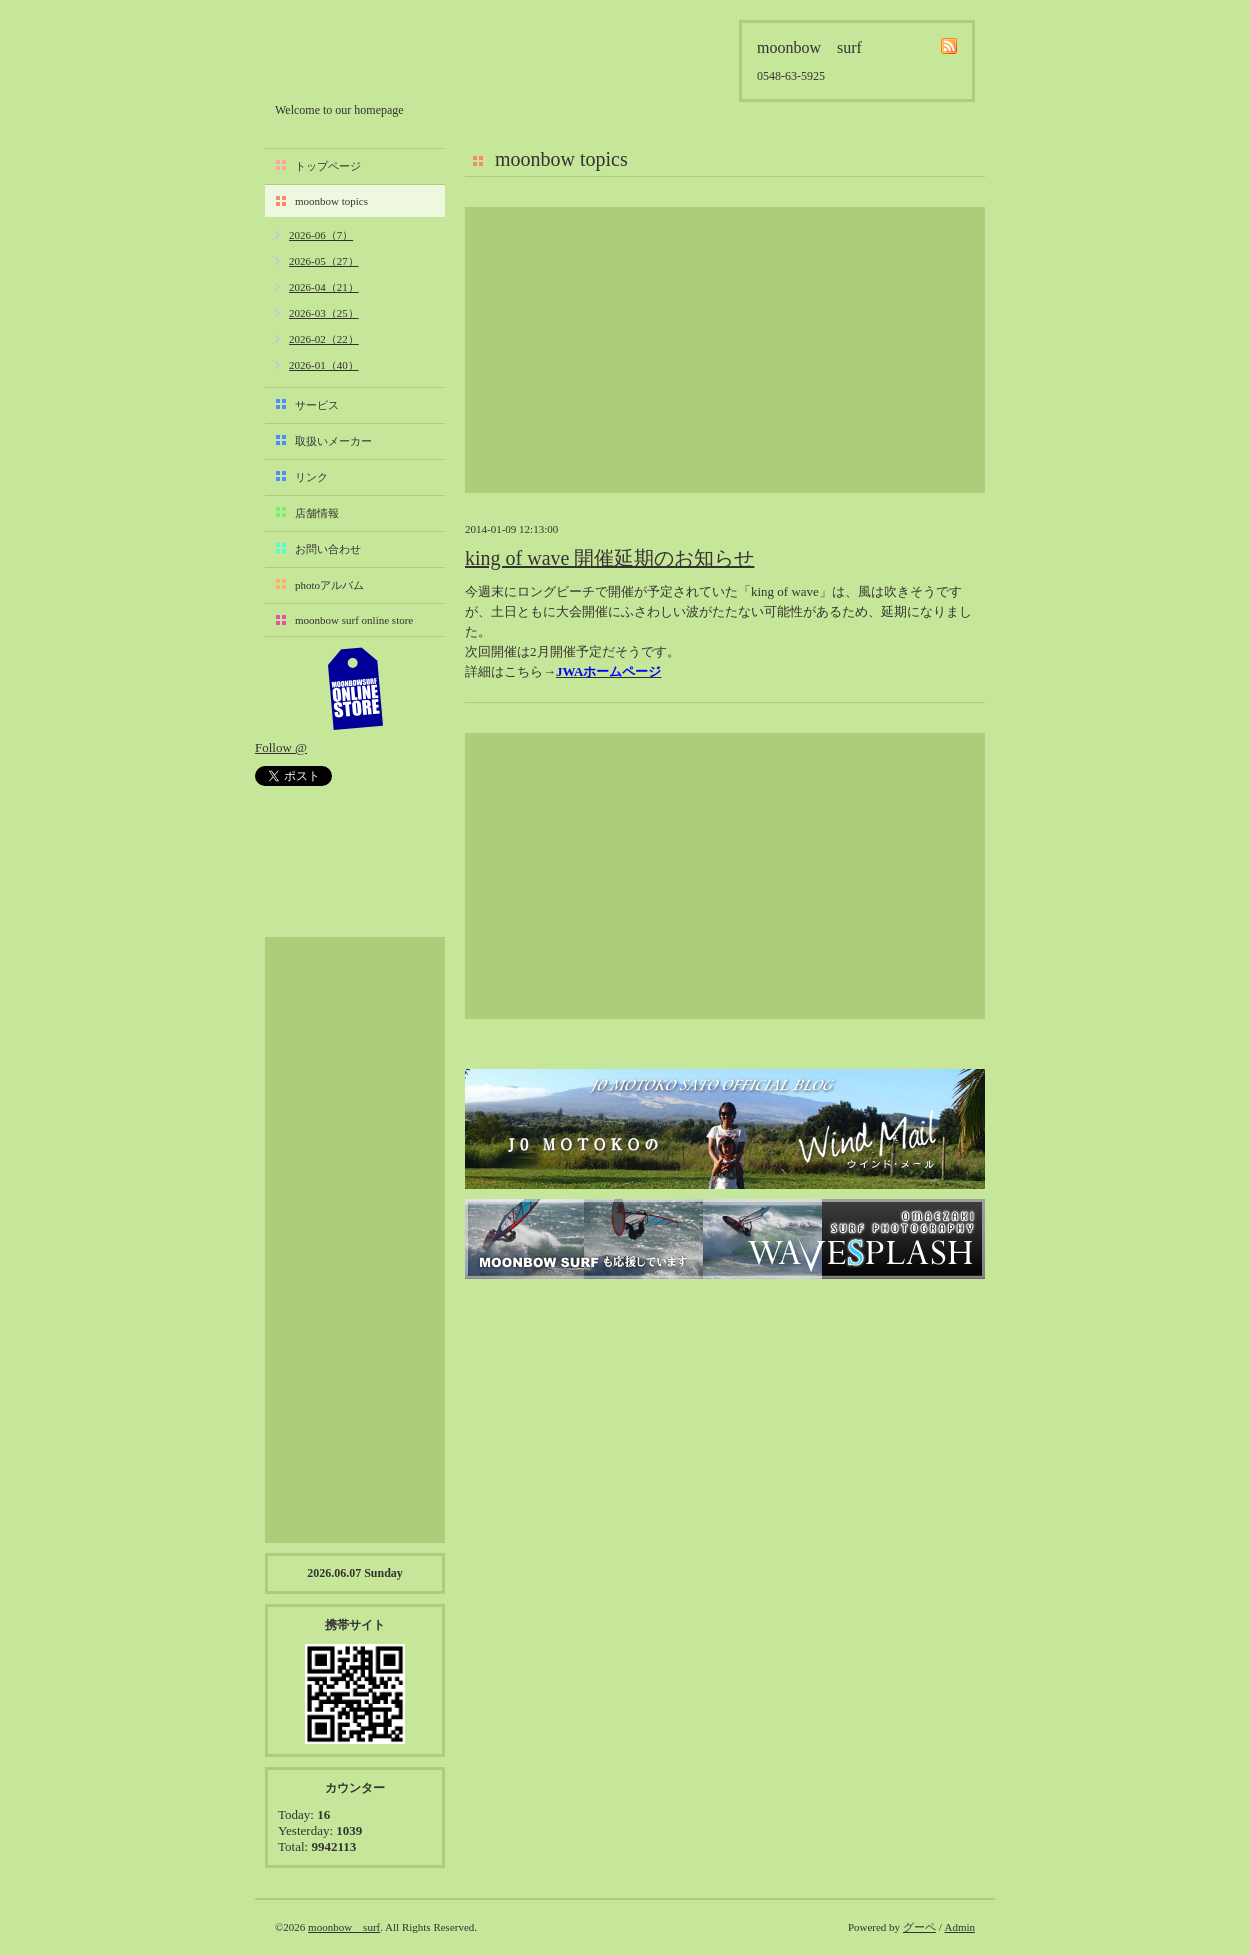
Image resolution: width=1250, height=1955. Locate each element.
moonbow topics (331, 201)
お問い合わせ (328, 549)
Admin (959, 1927)
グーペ (919, 1927)
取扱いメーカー (333, 441)
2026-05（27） (324, 261)
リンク (311, 477)
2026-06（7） (321, 235)
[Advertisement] (725, 350)
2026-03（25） (324, 313)
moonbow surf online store (354, 620)
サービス (317, 405)
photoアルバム (329, 585)
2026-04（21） (324, 287)
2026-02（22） (324, 339)
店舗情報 (317, 513)
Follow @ (281, 747)
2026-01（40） (324, 365)
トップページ (328, 166)
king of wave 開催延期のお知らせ (609, 558)
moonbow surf (382, 56)
